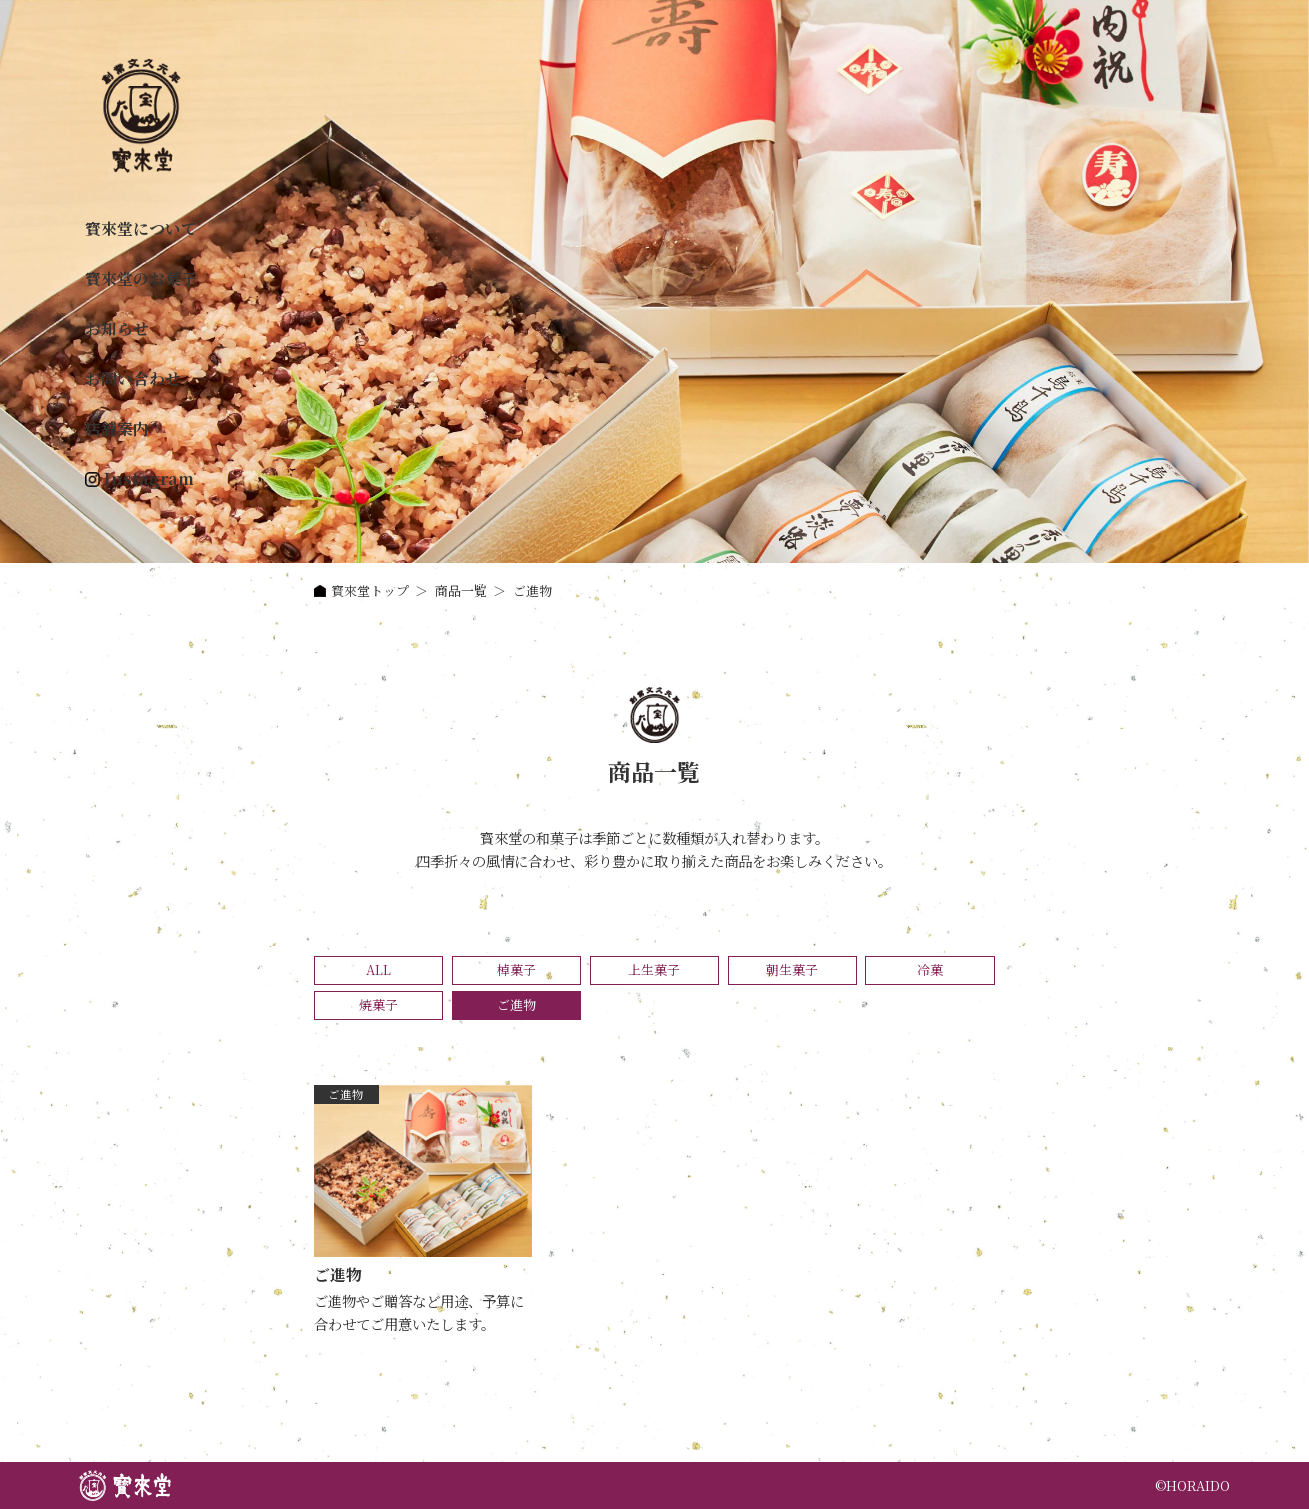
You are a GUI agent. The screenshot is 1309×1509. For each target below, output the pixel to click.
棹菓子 (516, 969)
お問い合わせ (133, 378)
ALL (378, 969)
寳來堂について (141, 228)
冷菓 (930, 969)
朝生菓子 (792, 969)
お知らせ (117, 328)
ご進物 (346, 1094)
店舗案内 (117, 428)
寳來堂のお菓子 (141, 278)
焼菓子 (378, 1004)
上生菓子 (654, 969)
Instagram (149, 478)
